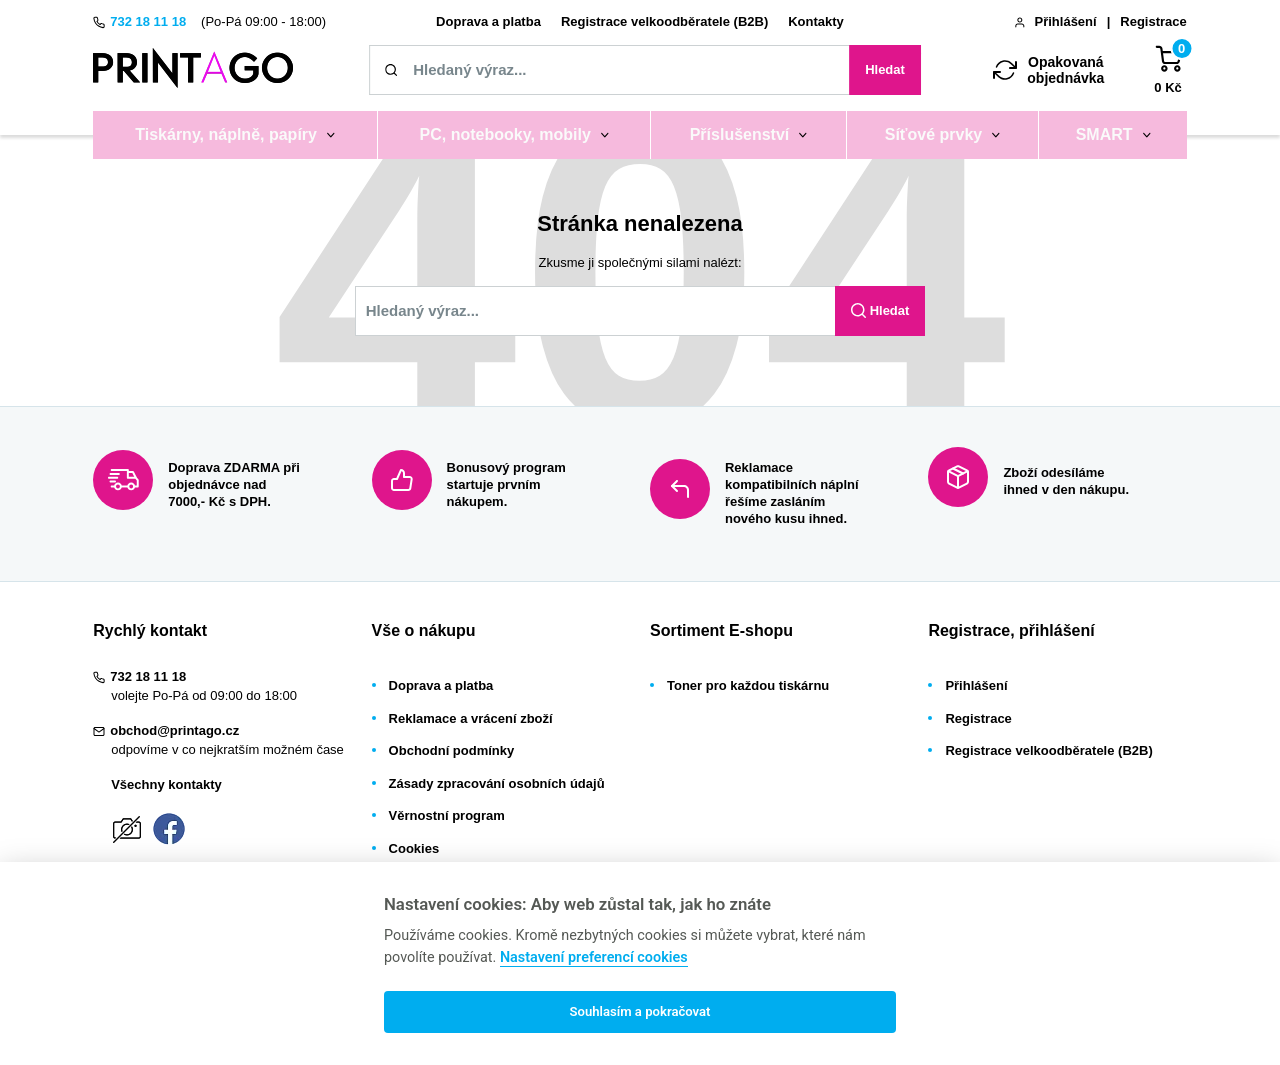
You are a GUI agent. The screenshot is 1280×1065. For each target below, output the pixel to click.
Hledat (885, 69)
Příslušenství (740, 134)
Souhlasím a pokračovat (639, 1011)
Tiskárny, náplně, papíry (226, 134)
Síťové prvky (934, 134)
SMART (1104, 134)
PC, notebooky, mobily (505, 134)
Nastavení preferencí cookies (594, 957)
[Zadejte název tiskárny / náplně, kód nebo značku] (609, 70)
